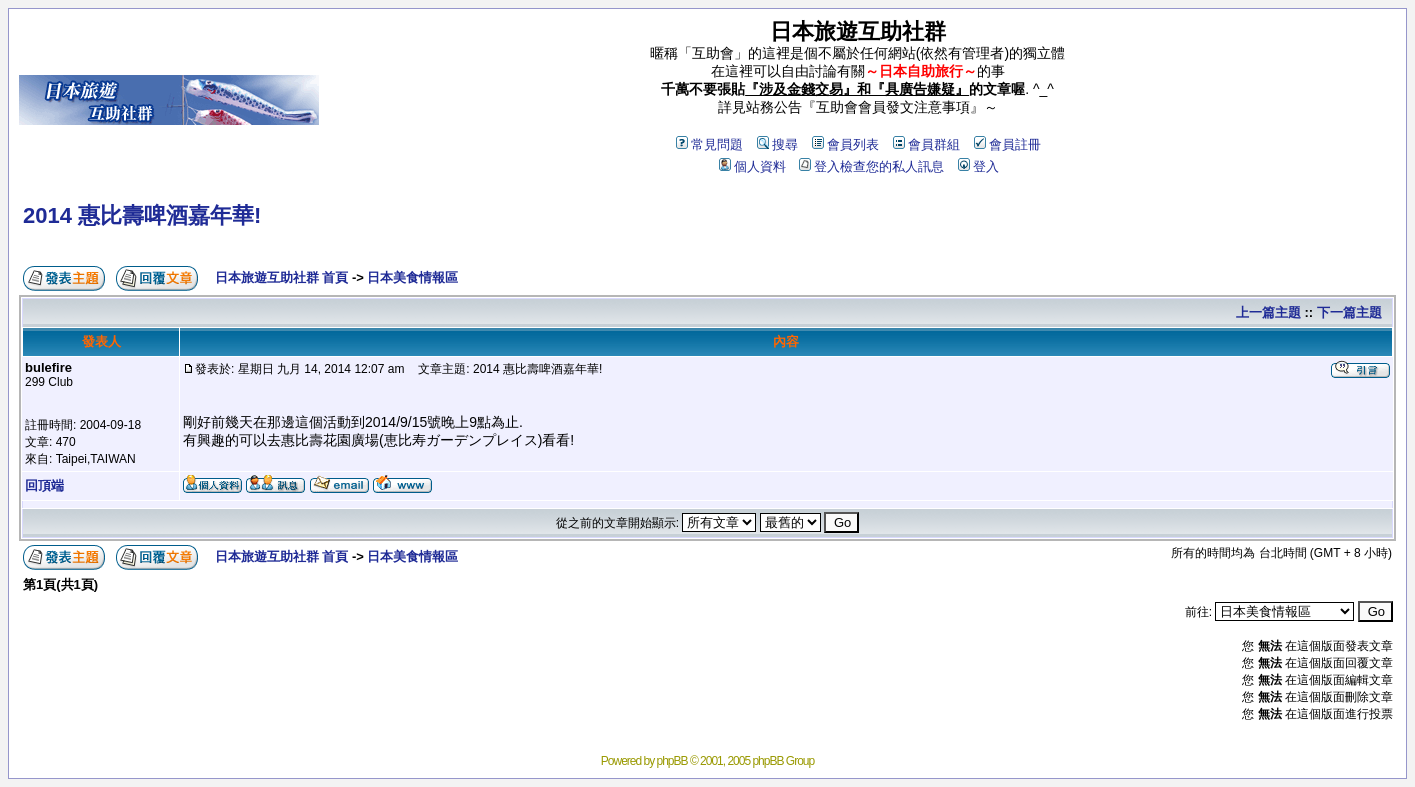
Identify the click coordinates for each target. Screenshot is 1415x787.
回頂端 (44, 485)
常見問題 (709, 144)
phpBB (672, 761)
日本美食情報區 (412, 277)
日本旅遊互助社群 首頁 (282, 277)
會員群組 (926, 144)
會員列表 (845, 144)
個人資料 (752, 166)
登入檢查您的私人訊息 (871, 166)
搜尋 (777, 144)
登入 (978, 166)
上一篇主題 (1268, 312)
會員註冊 (1007, 144)
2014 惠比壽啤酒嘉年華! (142, 215)
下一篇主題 (1349, 312)
